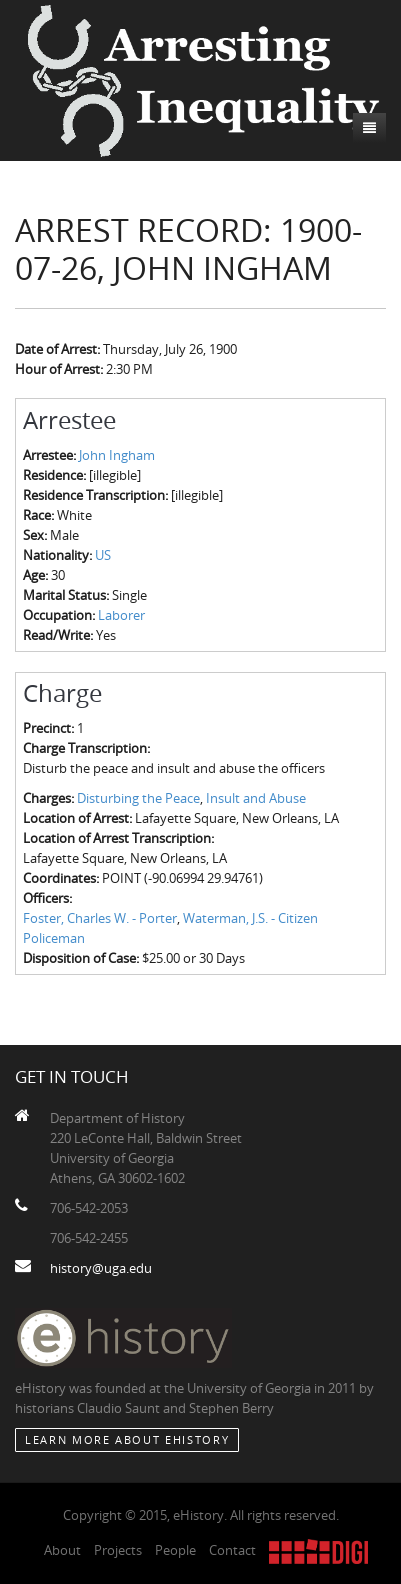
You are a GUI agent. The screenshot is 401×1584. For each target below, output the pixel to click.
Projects (118, 1550)
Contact (232, 1550)
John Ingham (117, 455)
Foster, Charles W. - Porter (100, 918)
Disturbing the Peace (138, 798)
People (175, 1550)
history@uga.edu (101, 1268)
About (62, 1550)
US (103, 555)
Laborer (121, 615)
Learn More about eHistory (127, 1439)
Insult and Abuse (256, 798)
